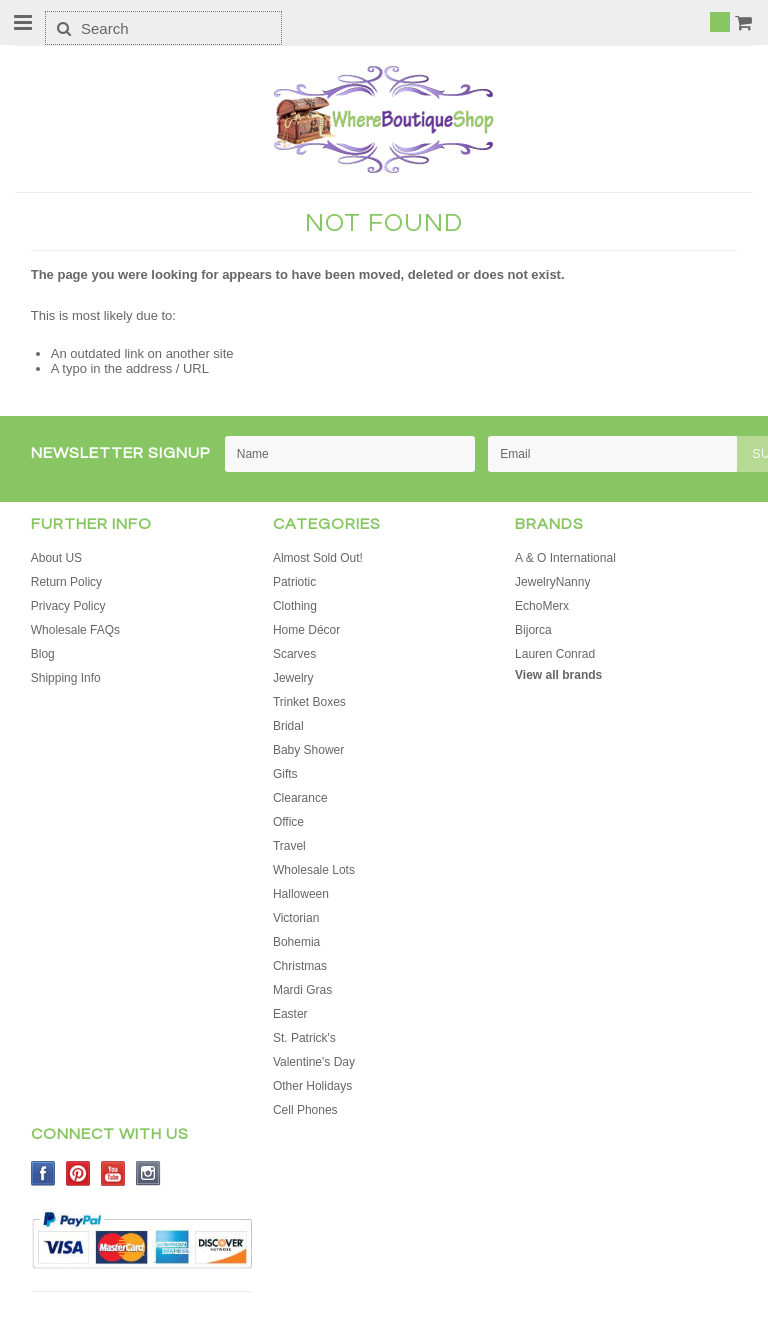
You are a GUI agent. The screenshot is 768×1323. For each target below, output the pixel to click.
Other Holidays (312, 1086)
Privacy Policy (68, 606)
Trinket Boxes (309, 702)
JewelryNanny (552, 582)
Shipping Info (66, 678)
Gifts (285, 774)
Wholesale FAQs (75, 630)
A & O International (565, 558)
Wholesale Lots (314, 870)
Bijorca (533, 630)
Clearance (300, 798)
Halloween (301, 894)
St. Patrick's (304, 1038)
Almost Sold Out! (318, 558)
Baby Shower (308, 750)
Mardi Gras (302, 990)
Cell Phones (305, 1110)
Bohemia (296, 942)
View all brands (558, 675)
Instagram (148, 1173)
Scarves (294, 654)
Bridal (288, 726)
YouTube (113, 1173)
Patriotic (294, 582)
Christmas (300, 966)
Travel (289, 846)
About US (56, 558)
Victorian (296, 918)
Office (288, 822)
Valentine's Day (314, 1062)
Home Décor (306, 630)
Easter (290, 1014)
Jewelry (293, 678)
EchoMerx (542, 606)
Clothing (295, 606)
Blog (43, 654)
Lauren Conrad (555, 654)
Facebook (43, 1173)
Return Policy (66, 582)
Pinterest (78, 1173)
